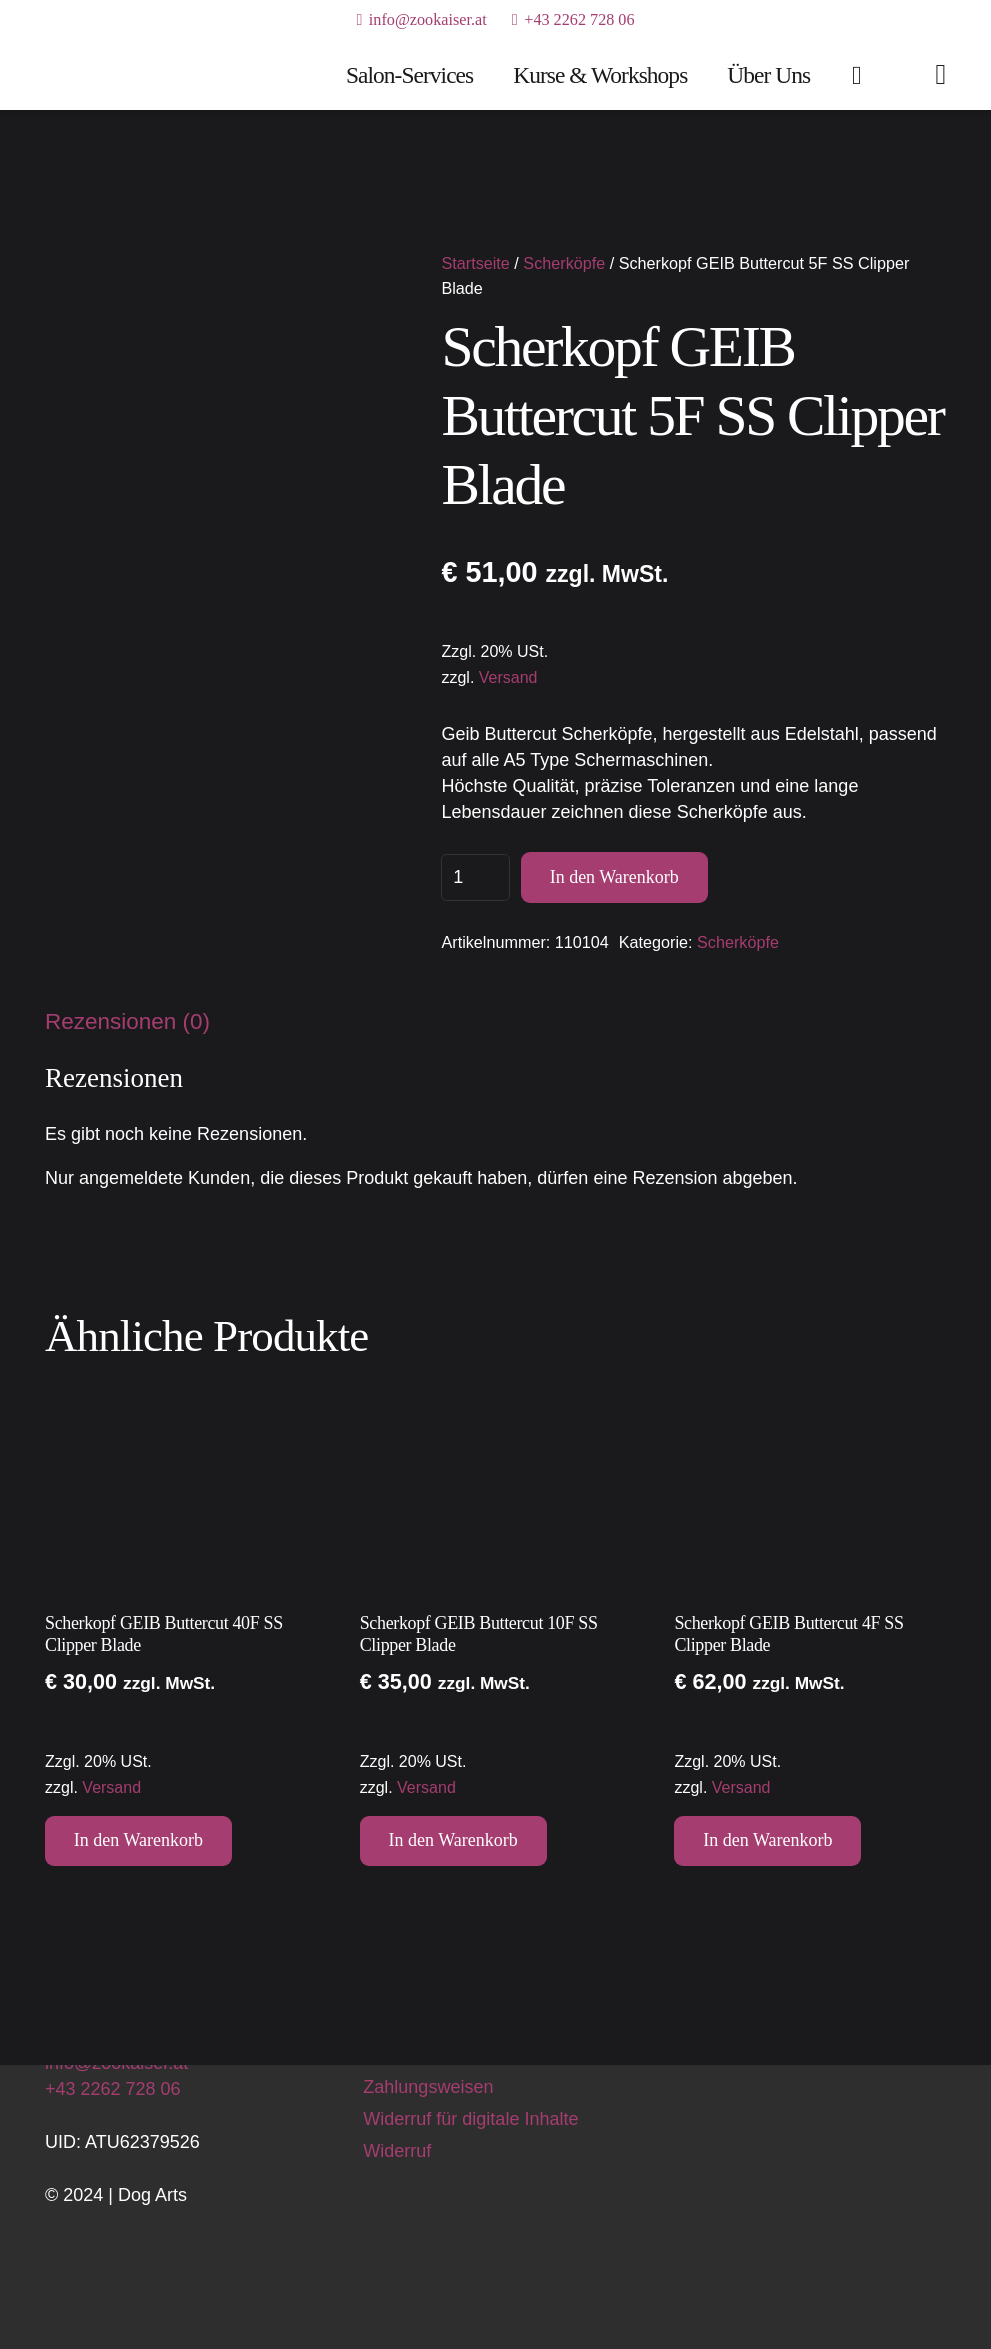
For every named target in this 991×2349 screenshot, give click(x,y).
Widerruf (397, 2151)
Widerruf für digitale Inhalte (470, 2119)
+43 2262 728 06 (113, 2089)
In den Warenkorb (614, 877)
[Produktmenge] (475, 877)
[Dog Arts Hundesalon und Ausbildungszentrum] (111, 75)
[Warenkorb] (856, 75)
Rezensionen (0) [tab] (127, 1021)
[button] (138, 1841)
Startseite (475, 263)
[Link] (940, 74)
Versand (508, 677)
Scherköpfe (564, 263)
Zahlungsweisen (428, 2087)
